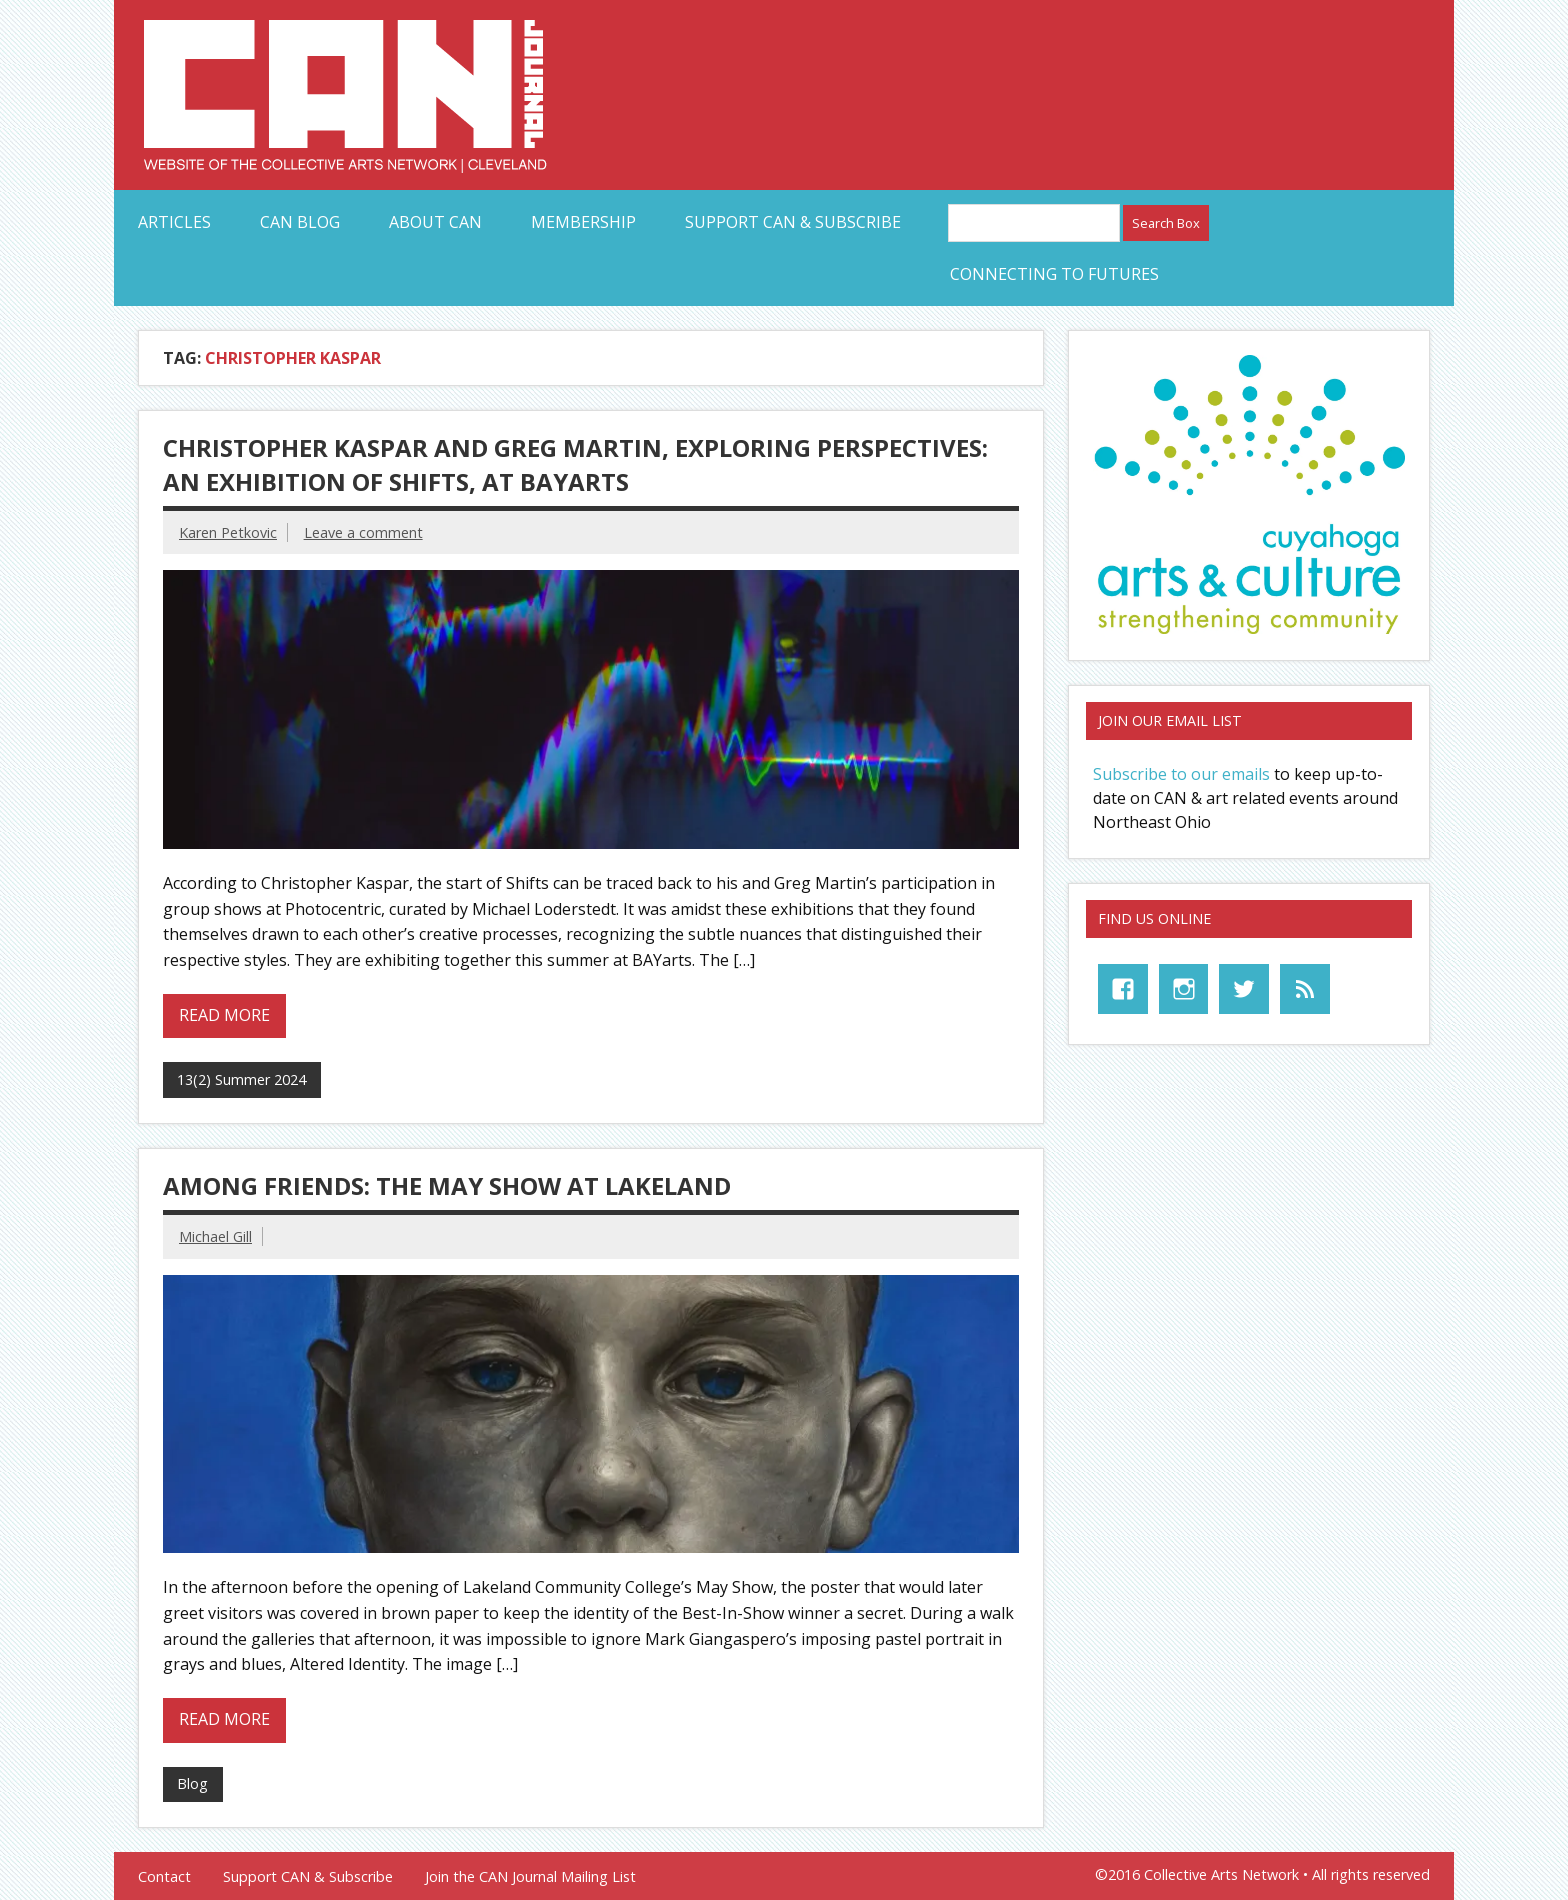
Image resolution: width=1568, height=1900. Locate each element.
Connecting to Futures (1054, 274)
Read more (224, 1015)
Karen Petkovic (228, 532)
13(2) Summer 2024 (241, 1079)
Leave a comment (363, 532)
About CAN (435, 222)
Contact (164, 1877)
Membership (583, 222)
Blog (192, 1783)
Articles (174, 222)
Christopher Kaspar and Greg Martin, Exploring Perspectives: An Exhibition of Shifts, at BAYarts (575, 464)
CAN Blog (300, 222)
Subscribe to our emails (1181, 774)
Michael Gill (215, 1236)
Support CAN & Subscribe (793, 222)
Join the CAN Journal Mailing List (530, 1877)
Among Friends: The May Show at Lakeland (447, 1185)
